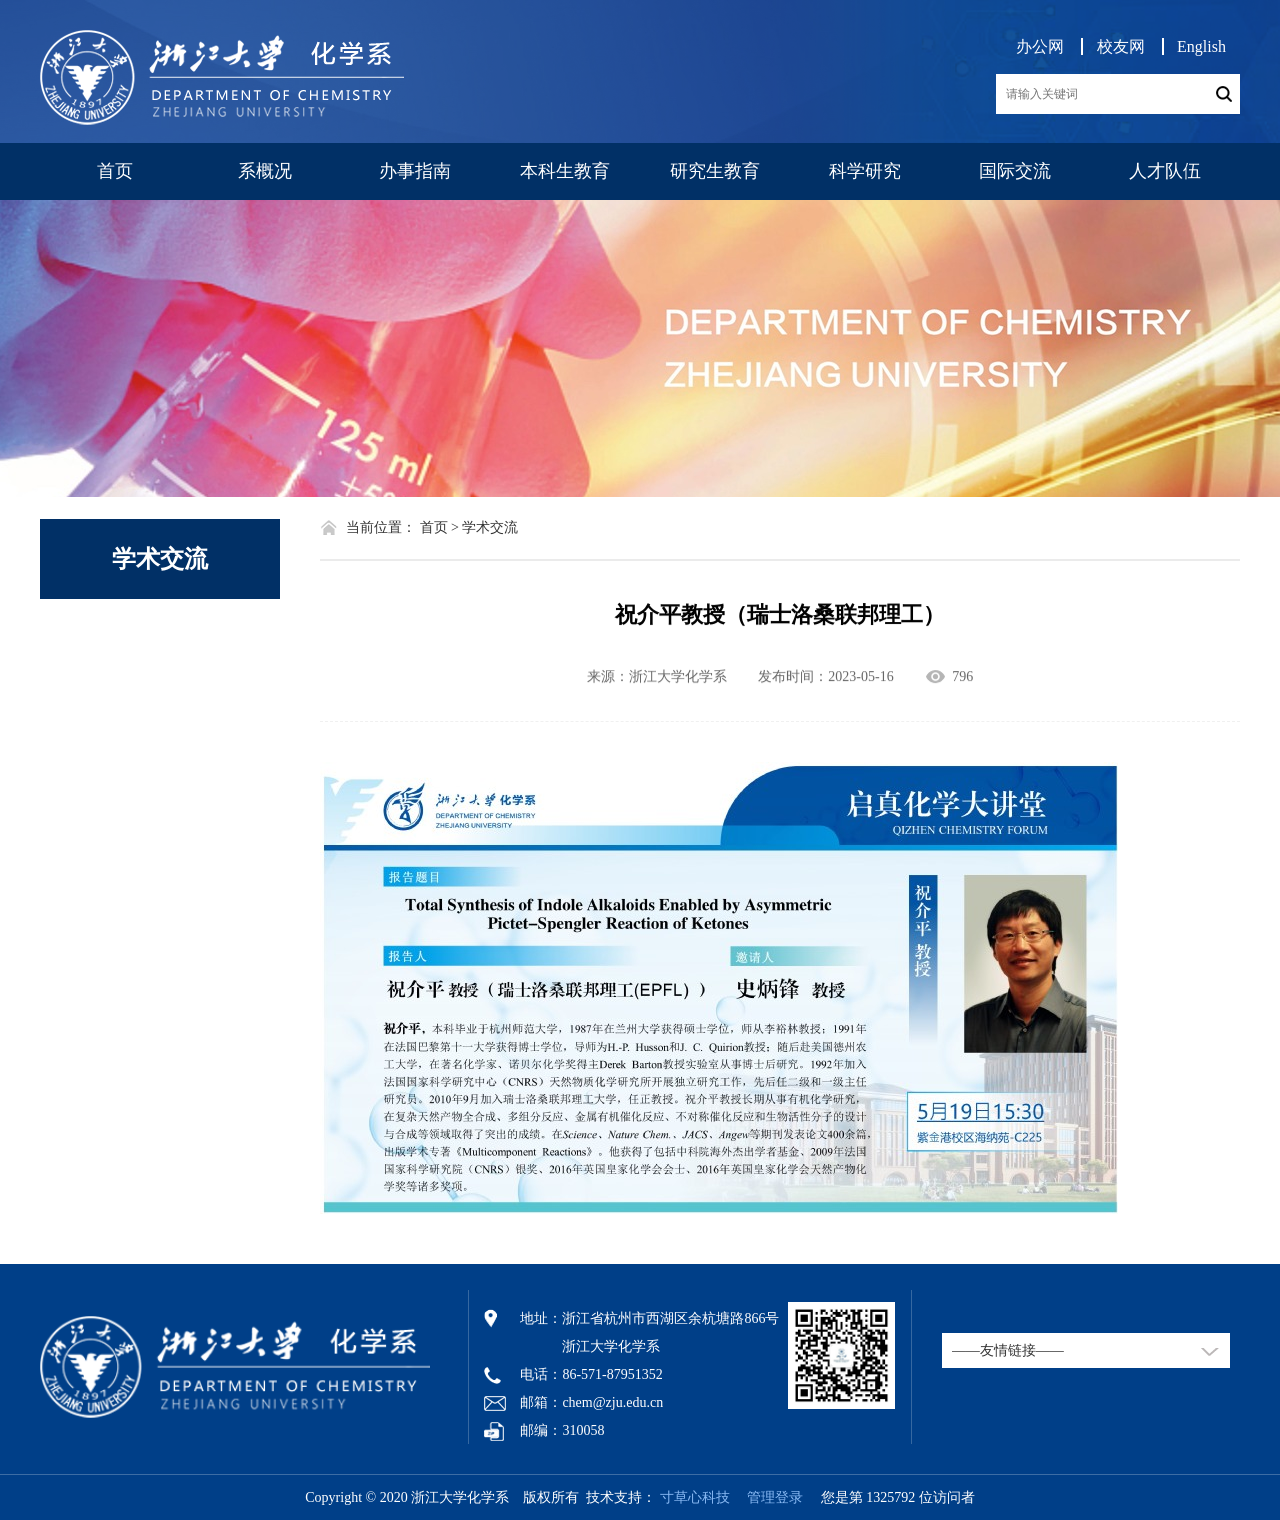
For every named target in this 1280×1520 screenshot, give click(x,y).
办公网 (1040, 46)
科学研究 (865, 171)
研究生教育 (715, 171)
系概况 (265, 171)
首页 (115, 171)
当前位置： (381, 527)
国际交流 (1015, 171)
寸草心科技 (695, 1497)
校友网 (1121, 46)
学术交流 (160, 559)
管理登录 (768, 1497)
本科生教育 (565, 171)
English (1201, 46)
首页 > (439, 527)
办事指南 (415, 171)
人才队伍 (1165, 171)
